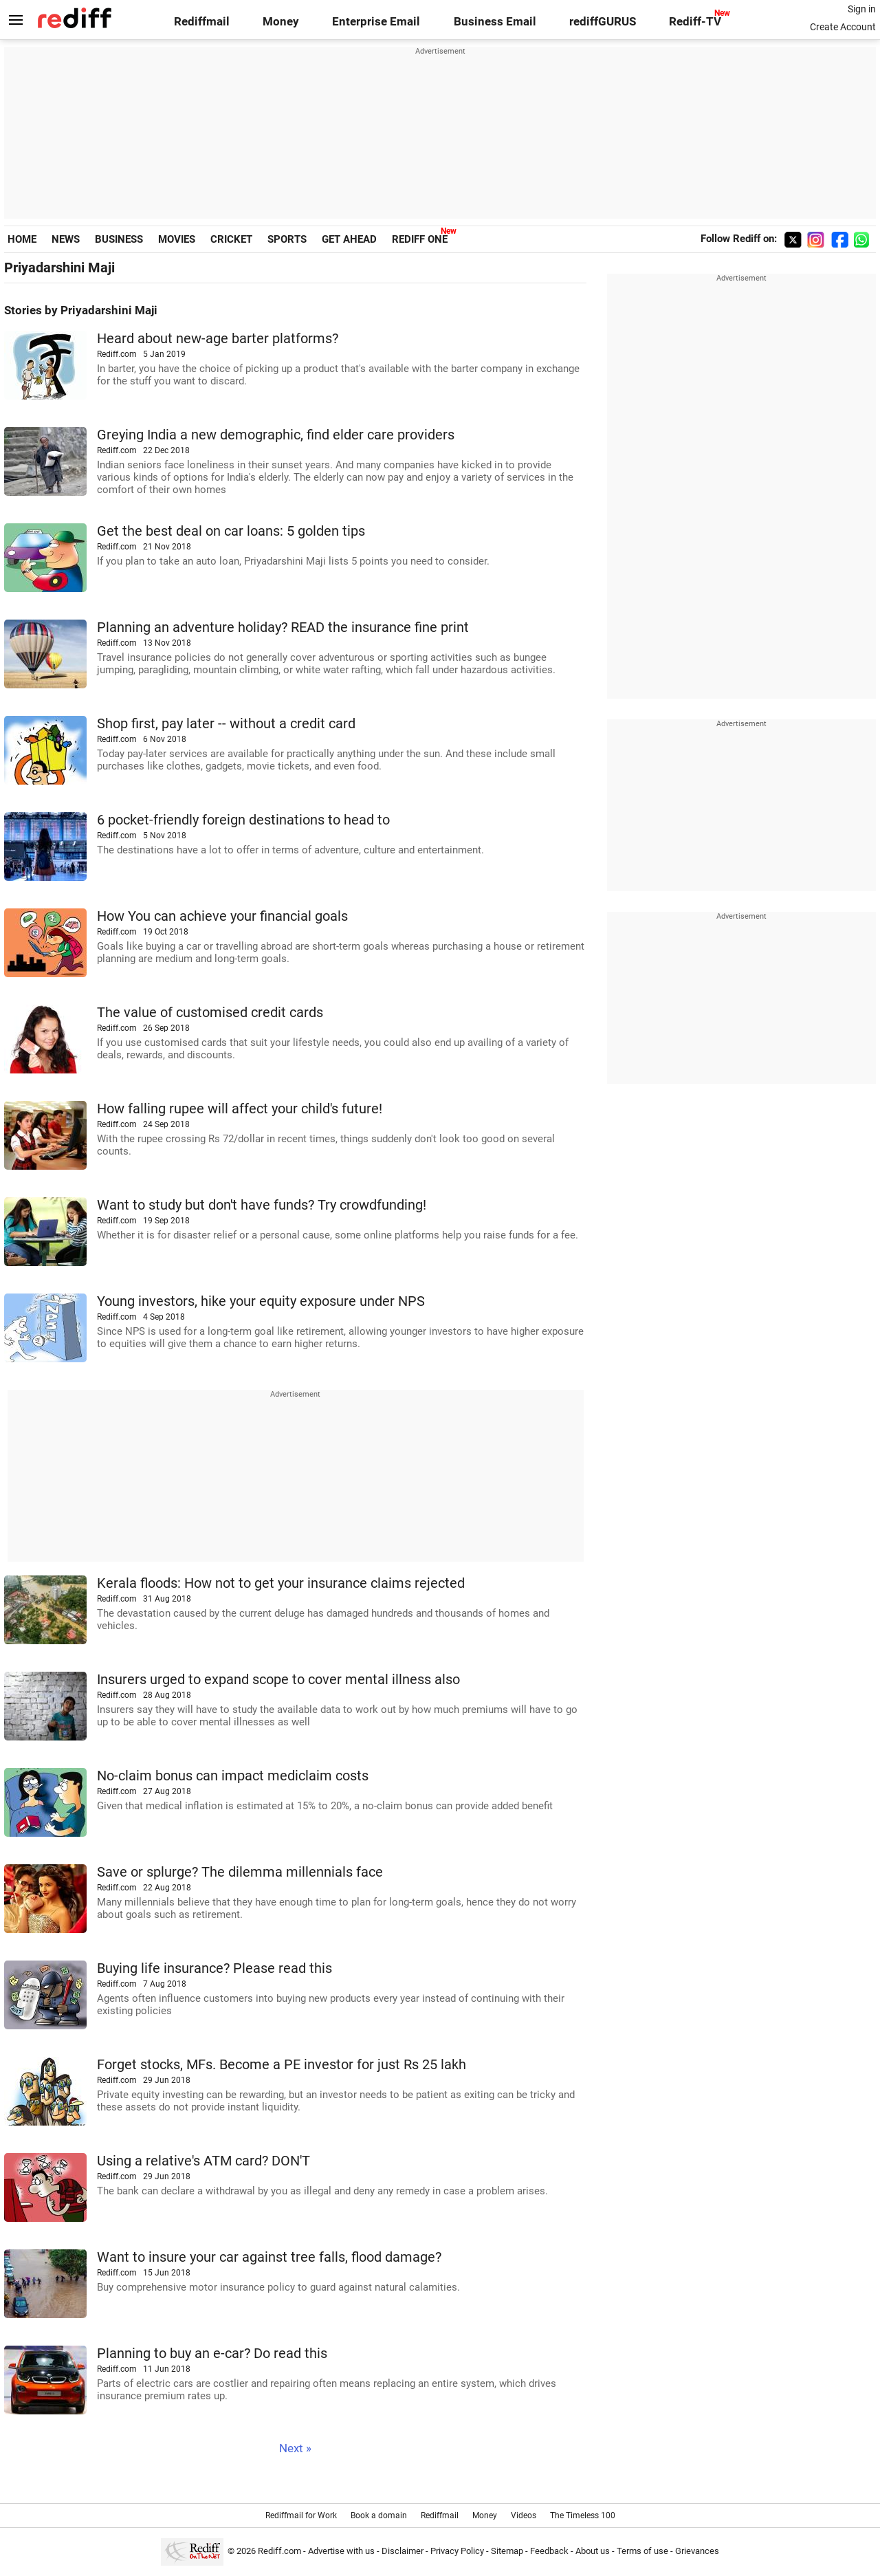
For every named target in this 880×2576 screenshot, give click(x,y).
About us (592, 2551)
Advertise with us (341, 2551)
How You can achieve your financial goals (222, 916)
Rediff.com (279, 2551)
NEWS (66, 239)
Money (281, 21)
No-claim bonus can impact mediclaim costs (232, 1776)
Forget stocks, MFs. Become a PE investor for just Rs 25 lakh (281, 2065)
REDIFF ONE (420, 239)
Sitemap (507, 2551)
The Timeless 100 (582, 2515)
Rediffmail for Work (301, 2515)
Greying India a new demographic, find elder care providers (275, 435)
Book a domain (379, 2515)
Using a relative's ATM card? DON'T (203, 2161)
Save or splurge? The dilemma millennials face (240, 1872)
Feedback (549, 2551)
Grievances (697, 2551)
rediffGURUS (602, 21)
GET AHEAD (349, 239)
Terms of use (642, 2551)
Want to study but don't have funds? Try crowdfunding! (261, 1205)
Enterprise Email (376, 21)
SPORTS (287, 239)
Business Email (495, 21)
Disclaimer (403, 2551)
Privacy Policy (457, 2551)
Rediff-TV (695, 21)
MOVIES (176, 239)
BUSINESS (119, 239)
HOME (22, 239)
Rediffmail (202, 21)
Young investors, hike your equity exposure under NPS (261, 1301)
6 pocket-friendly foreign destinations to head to (243, 820)
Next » (295, 2448)
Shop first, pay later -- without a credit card (226, 724)
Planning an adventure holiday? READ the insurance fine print (283, 627)
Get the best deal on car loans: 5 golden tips (231, 531)
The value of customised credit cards (210, 1012)
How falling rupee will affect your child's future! (239, 1109)
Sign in (862, 8)
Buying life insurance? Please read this (214, 1968)
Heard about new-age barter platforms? (217, 339)
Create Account (843, 26)
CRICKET (231, 239)
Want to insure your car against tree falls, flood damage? (269, 2257)
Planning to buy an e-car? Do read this (212, 2353)
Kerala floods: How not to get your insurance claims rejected (281, 1583)
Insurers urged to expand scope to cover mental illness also (278, 1680)
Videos (523, 2515)
